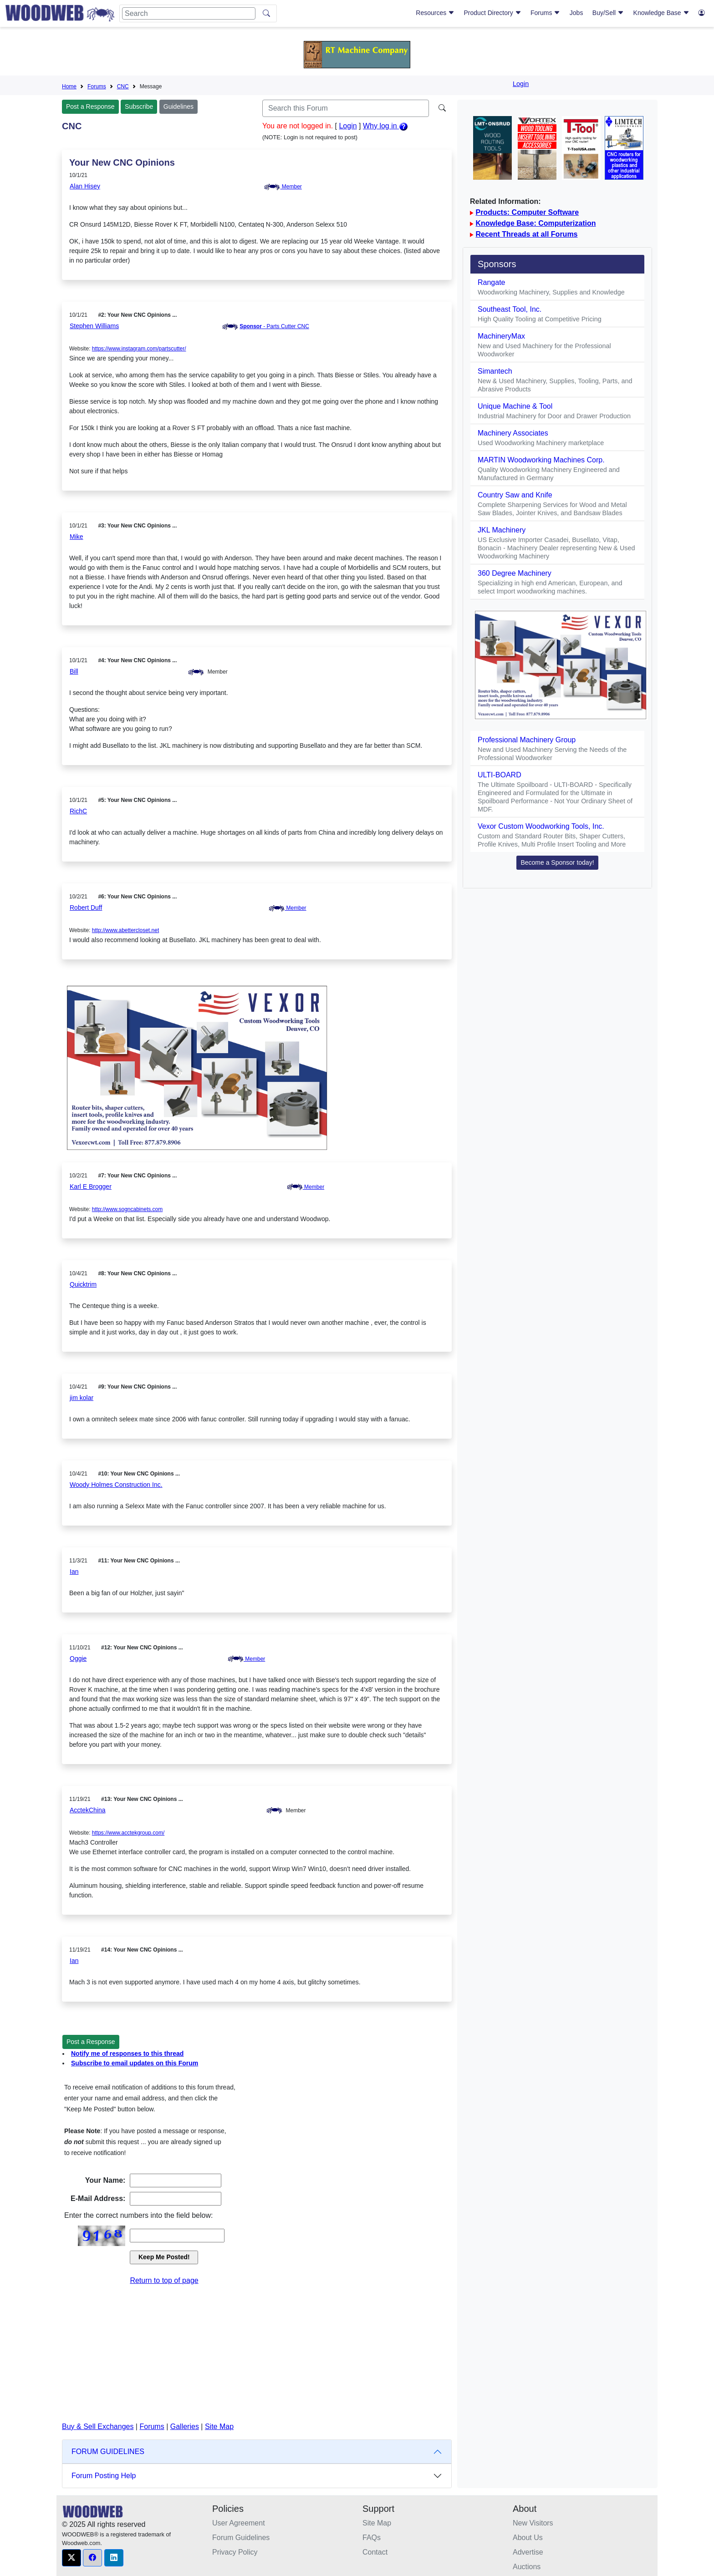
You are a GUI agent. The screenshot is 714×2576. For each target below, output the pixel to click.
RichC (78, 811)
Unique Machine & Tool (515, 406)
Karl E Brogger (91, 1186)
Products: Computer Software (527, 212)
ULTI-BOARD (499, 775)
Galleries (184, 2426)
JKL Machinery (501, 530)
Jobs (576, 12)
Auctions (527, 2567)
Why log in (385, 126)
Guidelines (178, 106)
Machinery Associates (513, 433)
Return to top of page (164, 2280)
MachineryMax (501, 336)
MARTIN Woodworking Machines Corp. (541, 460)
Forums (545, 12)
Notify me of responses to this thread (127, 2053)
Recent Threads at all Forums (526, 234)
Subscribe (139, 106)
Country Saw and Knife (515, 495)
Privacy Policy (235, 2552)
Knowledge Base (661, 12)
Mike (76, 536)
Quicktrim (83, 1284)
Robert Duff (86, 907)
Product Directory (492, 12)
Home (69, 86)
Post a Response (90, 106)
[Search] (188, 13)
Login (521, 83)
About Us (528, 2537)
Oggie (78, 1658)
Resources (435, 12)
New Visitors (533, 2523)
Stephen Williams (94, 326)
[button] (71, 2557)
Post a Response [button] (90, 2041)
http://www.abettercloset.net (125, 930)
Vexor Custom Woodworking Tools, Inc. (541, 826)
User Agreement (238, 2523)
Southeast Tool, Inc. (509, 309)
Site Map (219, 2426)
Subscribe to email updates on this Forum (134, 2063)
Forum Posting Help (103, 2476)
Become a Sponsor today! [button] (557, 862)
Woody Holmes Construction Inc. (116, 1484)
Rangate (491, 282)
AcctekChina (88, 1810)
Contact (375, 2552)
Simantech (495, 371)
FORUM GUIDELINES (107, 2451)
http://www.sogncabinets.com (127, 1209)
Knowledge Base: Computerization (535, 223)
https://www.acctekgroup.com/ (128, 1833)
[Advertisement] (257, 2354)
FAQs (371, 2537)
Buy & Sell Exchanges (97, 2426)
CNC (123, 86)
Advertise (528, 2552)
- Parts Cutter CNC (274, 326)
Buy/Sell (608, 12)
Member (282, 186)
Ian (74, 1571)
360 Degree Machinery (514, 573)
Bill (74, 671)
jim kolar (81, 1397)
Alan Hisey (85, 186)
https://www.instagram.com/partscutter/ (139, 348)
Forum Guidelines (241, 2537)
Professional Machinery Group (527, 740)
